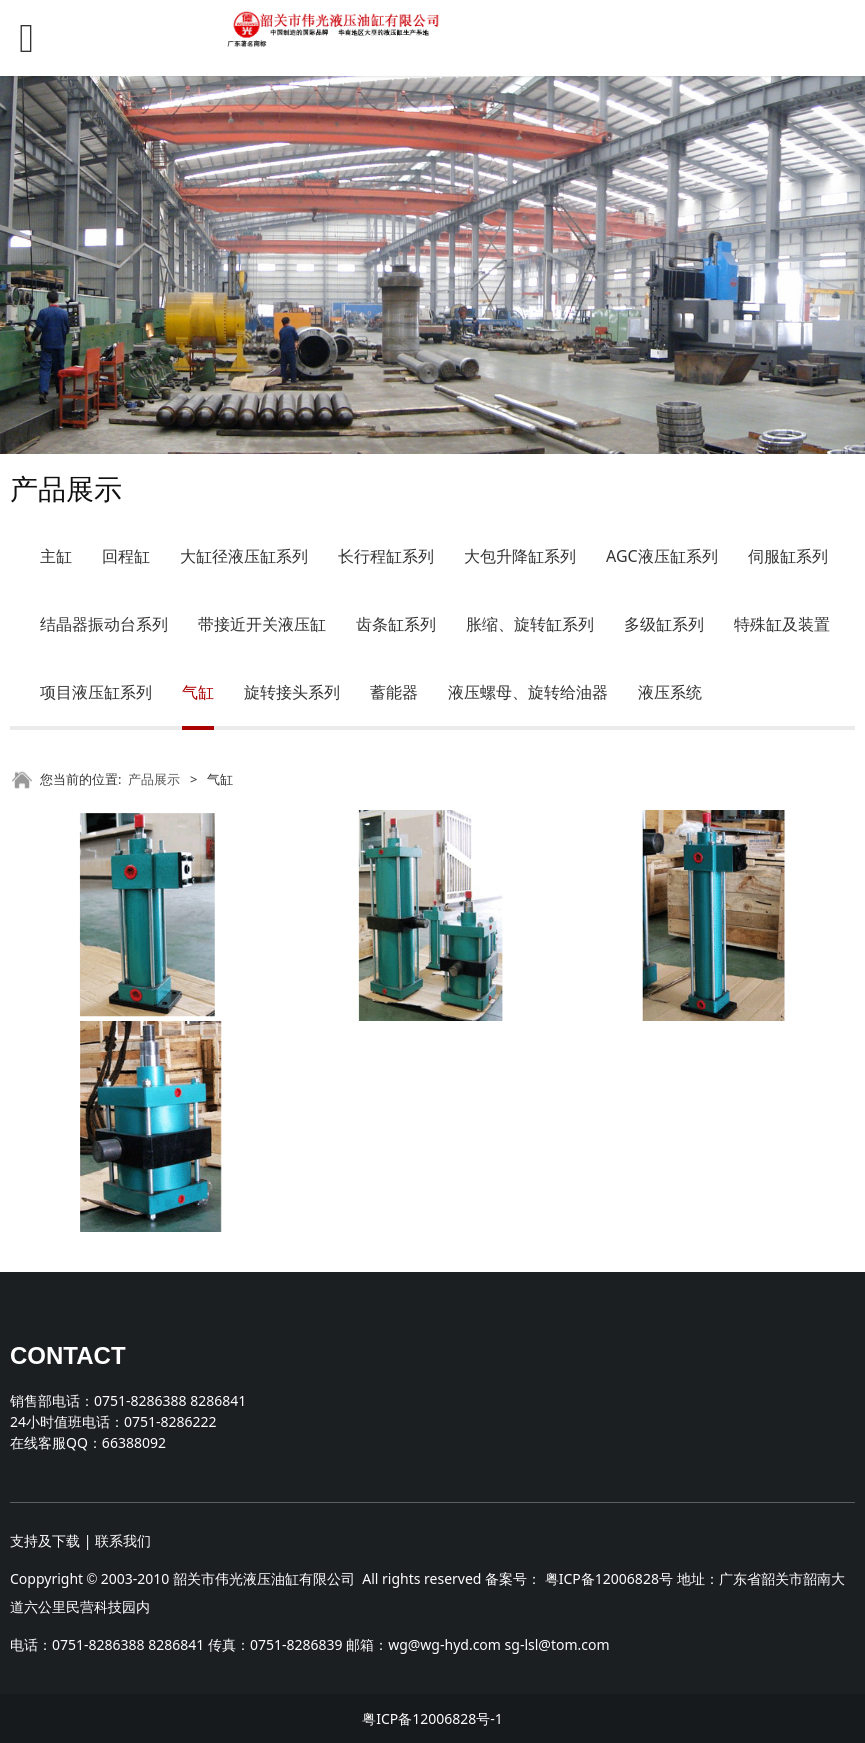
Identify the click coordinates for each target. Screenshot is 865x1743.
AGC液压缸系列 (662, 556)
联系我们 (123, 1540)
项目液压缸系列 (96, 692)
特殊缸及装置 (782, 624)
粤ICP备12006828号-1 (432, 1718)
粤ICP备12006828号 (609, 1578)
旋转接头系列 (292, 692)
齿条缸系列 (396, 624)
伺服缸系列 (788, 556)
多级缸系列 (664, 624)
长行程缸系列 (386, 556)
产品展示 (154, 779)
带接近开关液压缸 (262, 624)
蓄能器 (394, 692)
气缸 (198, 692)
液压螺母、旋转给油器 (528, 692)
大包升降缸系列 (520, 556)
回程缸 (126, 556)
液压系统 (670, 692)
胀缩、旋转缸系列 (530, 624)
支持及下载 (45, 1540)
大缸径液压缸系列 (244, 556)
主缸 (56, 556)
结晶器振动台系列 (104, 624)
